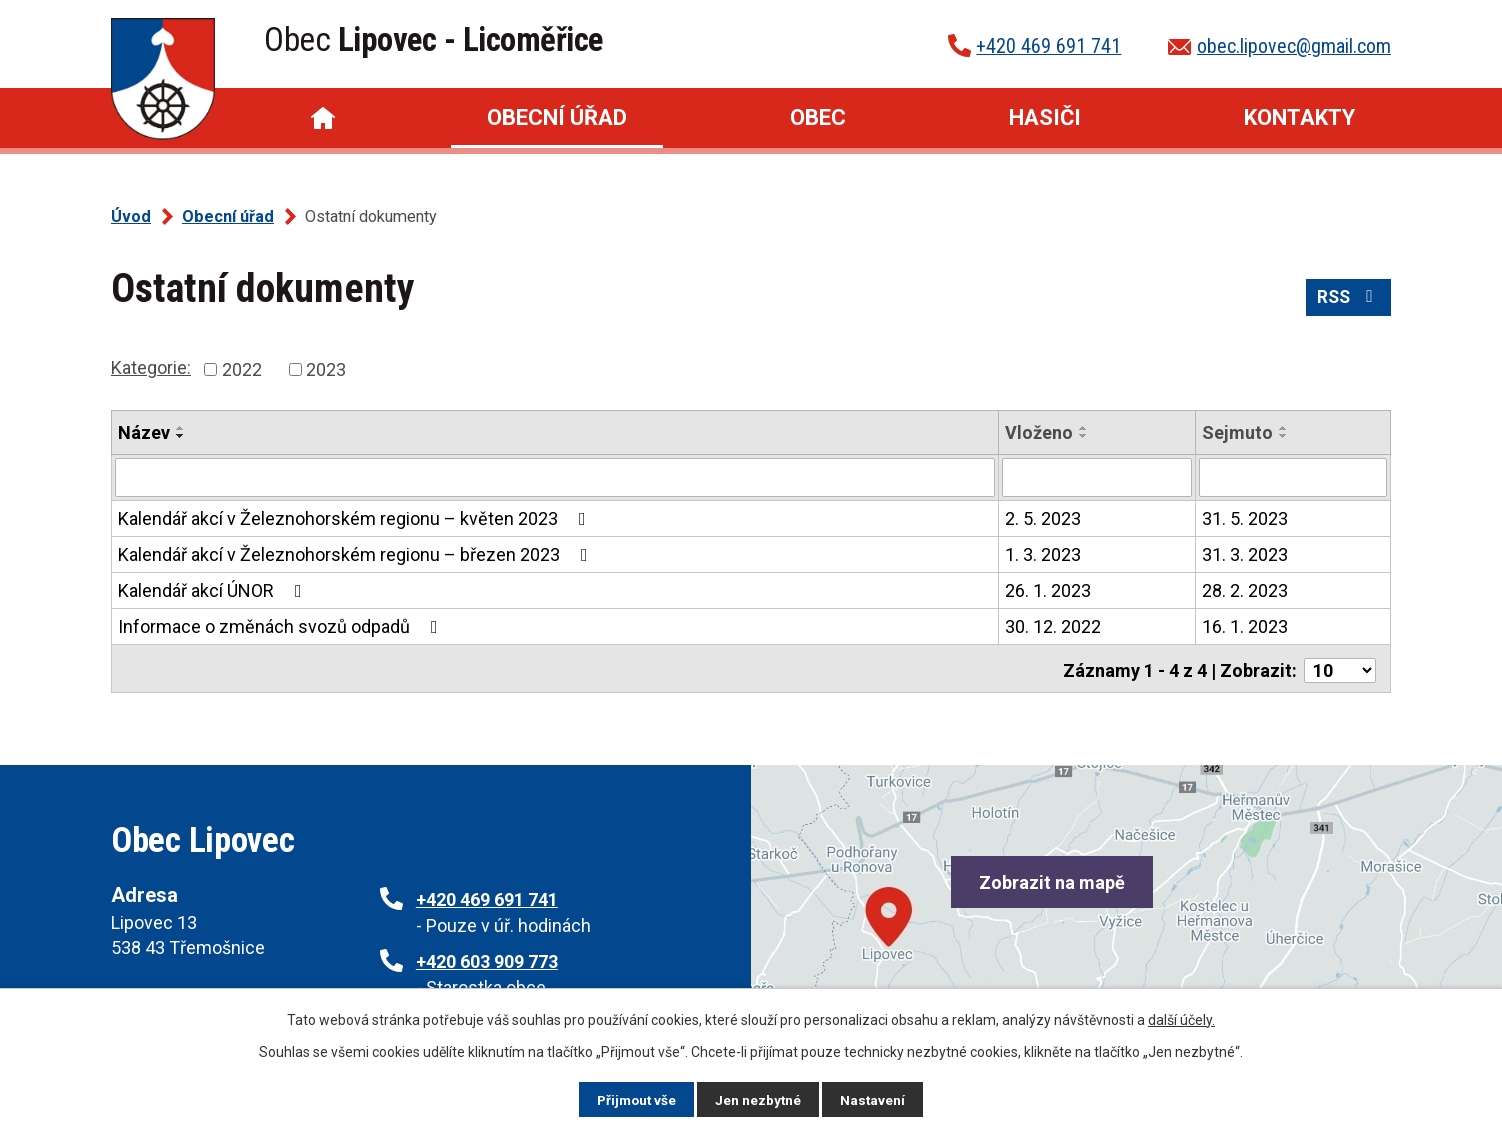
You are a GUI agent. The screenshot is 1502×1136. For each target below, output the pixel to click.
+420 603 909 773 (487, 961)
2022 (242, 369)
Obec (818, 117)
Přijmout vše (635, 1099)
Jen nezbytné (759, 1099)
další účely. (1181, 1019)
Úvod (323, 118)
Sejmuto (1237, 432)
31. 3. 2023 (1245, 553)
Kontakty (1299, 117)
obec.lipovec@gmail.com (1294, 46)
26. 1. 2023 (1048, 589)
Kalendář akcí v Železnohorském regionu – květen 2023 (356, 517)
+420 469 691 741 (1048, 46)
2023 (326, 369)
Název (144, 432)
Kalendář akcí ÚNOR (214, 589)
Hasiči (1045, 117)
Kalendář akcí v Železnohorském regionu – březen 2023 (357, 553)
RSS (1347, 300)
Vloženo (1039, 432)
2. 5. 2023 (1043, 517)
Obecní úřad (557, 117)
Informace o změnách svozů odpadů (282, 625)
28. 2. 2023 (1245, 589)
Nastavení (875, 1099)
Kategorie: (151, 367)
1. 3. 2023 (1043, 553)
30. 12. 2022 (1053, 625)
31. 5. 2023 (1245, 517)
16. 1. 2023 (1245, 625)
